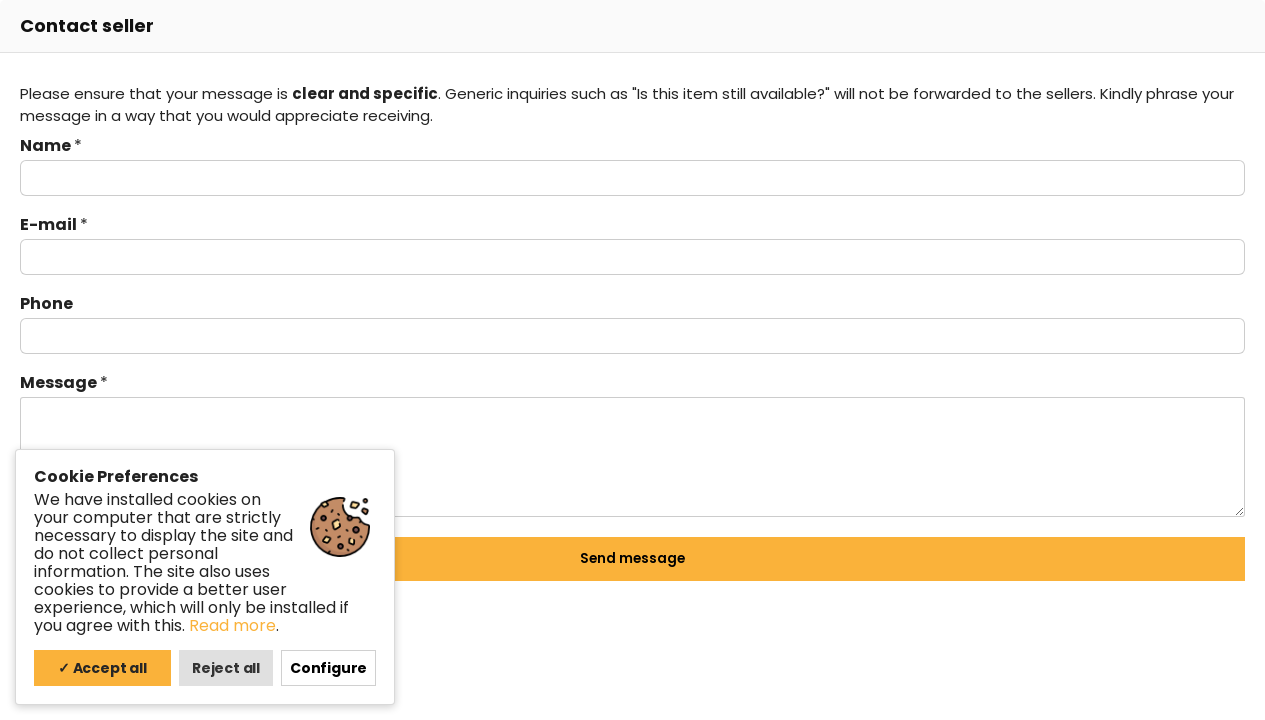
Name (51, 146)
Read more (232, 625)
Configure (328, 668)
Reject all (226, 668)
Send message (632, 558)
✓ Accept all (102, 668)
